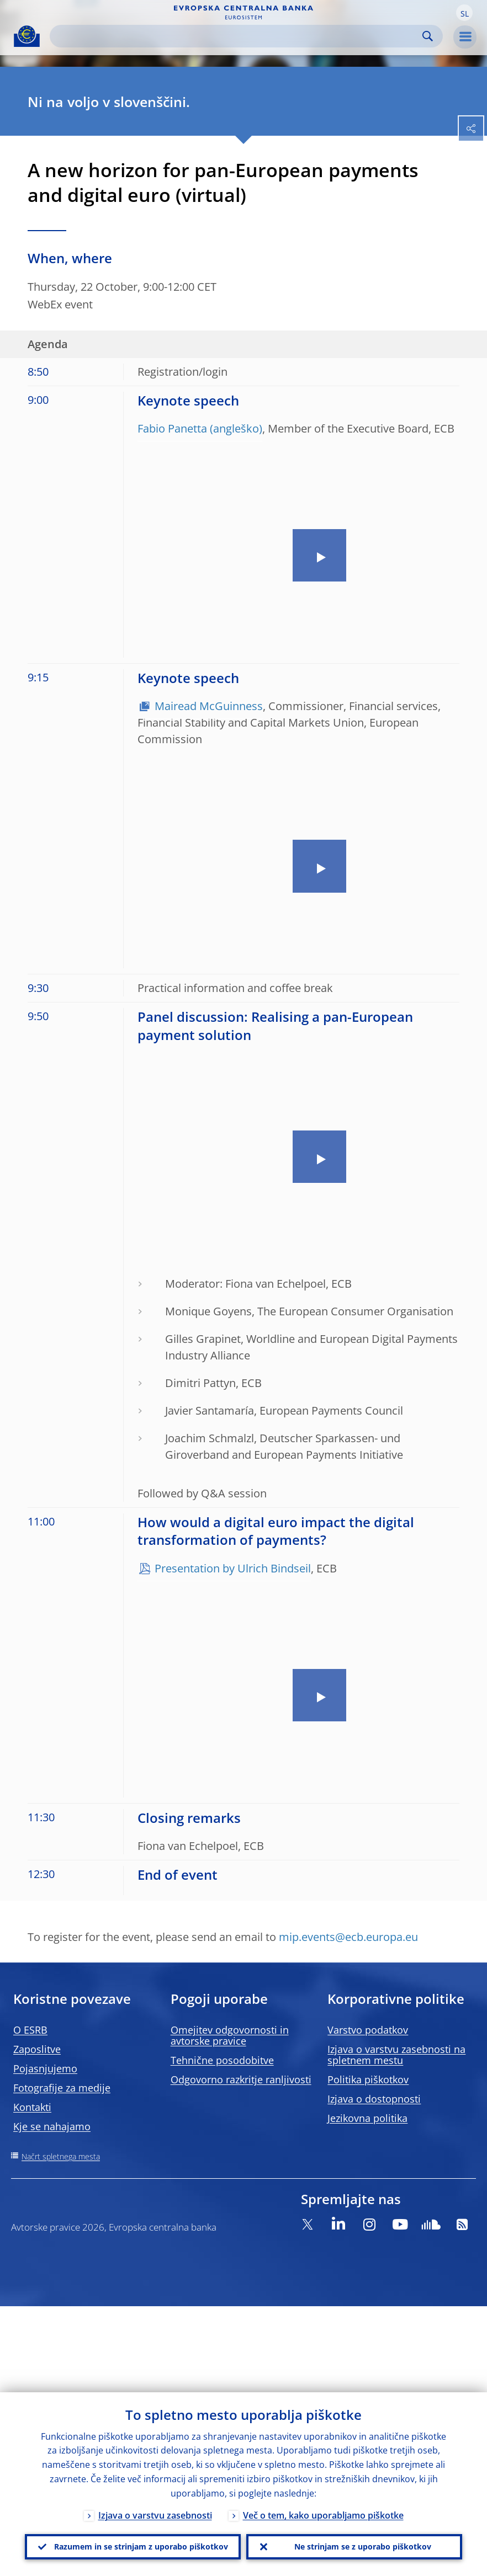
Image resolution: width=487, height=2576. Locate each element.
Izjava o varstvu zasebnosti (155, 2514)
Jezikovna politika (367, 2118)
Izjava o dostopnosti (374, 2098)
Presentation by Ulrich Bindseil (233, 1568)
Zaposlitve (37, 2049)
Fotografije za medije (61, 2087)
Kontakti (32, 2107)
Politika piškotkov (368, 2079)
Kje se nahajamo (52, 2126)
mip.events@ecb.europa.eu (348, 1936)
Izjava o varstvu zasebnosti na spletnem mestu (396, 2054)
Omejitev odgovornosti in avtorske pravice (230, 2035)
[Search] (237, 36)
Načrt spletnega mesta (61, 2156)
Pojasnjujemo (45, 2068)
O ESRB (30, 2029)
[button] (464, 12)
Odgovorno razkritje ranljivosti (241, 2079)
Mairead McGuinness (209, 705)
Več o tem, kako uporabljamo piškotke (323, 2514)
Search (428, 36)
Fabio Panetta (172, 428)
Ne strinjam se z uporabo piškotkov (362, 2546)
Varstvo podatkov (367, 2029)
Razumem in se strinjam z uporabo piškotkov (141, 2546)
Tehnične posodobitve (222, 2060)
